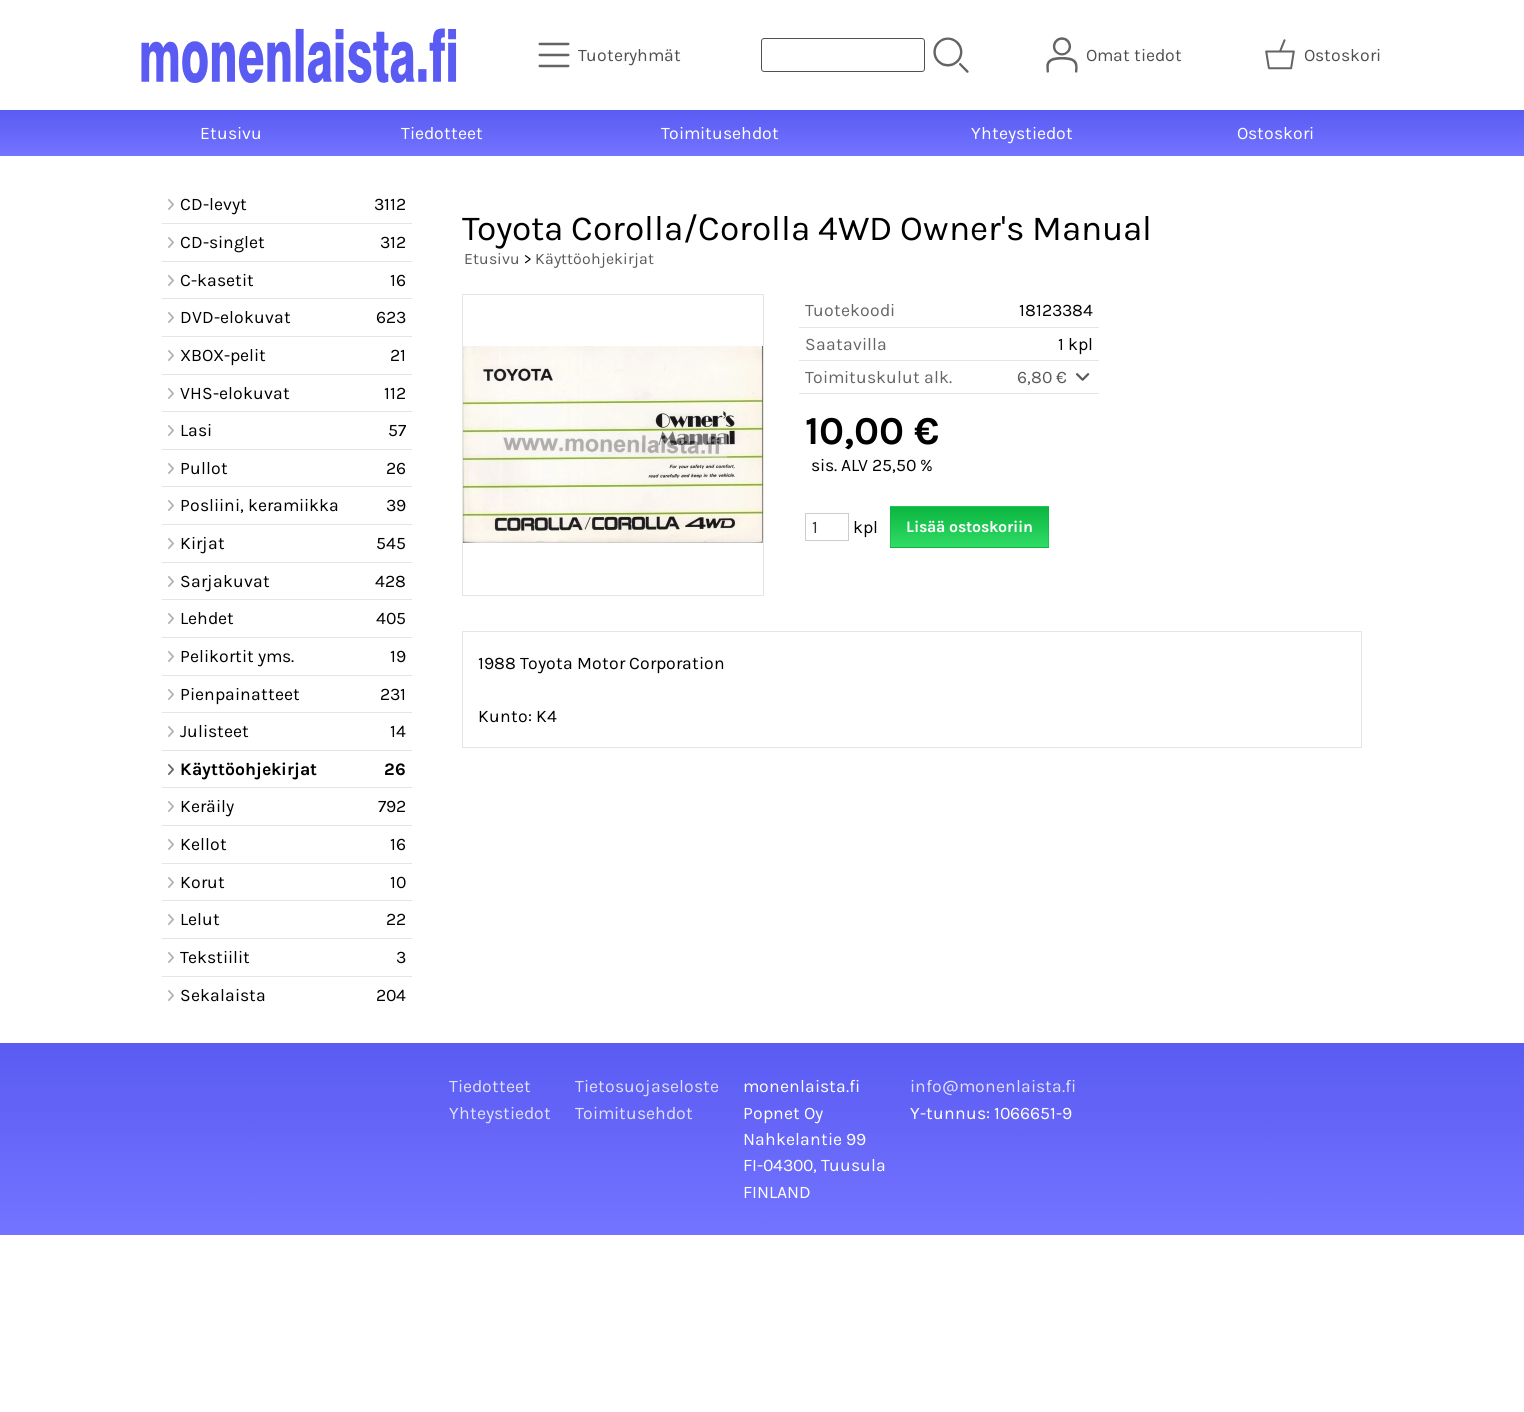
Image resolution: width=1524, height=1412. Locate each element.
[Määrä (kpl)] (827, 527)
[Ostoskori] (1324, 55)
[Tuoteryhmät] (611, 55)
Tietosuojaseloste (647, 1086)
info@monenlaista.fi (993, 1086)
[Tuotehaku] (843, 55)
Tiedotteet (442, 133)
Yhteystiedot (1022, 133)
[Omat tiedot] (1116, 55)
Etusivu (231, 133)
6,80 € (1055, 377)
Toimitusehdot (720, 133)
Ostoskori (1275, 133)
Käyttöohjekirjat (594, 258)
